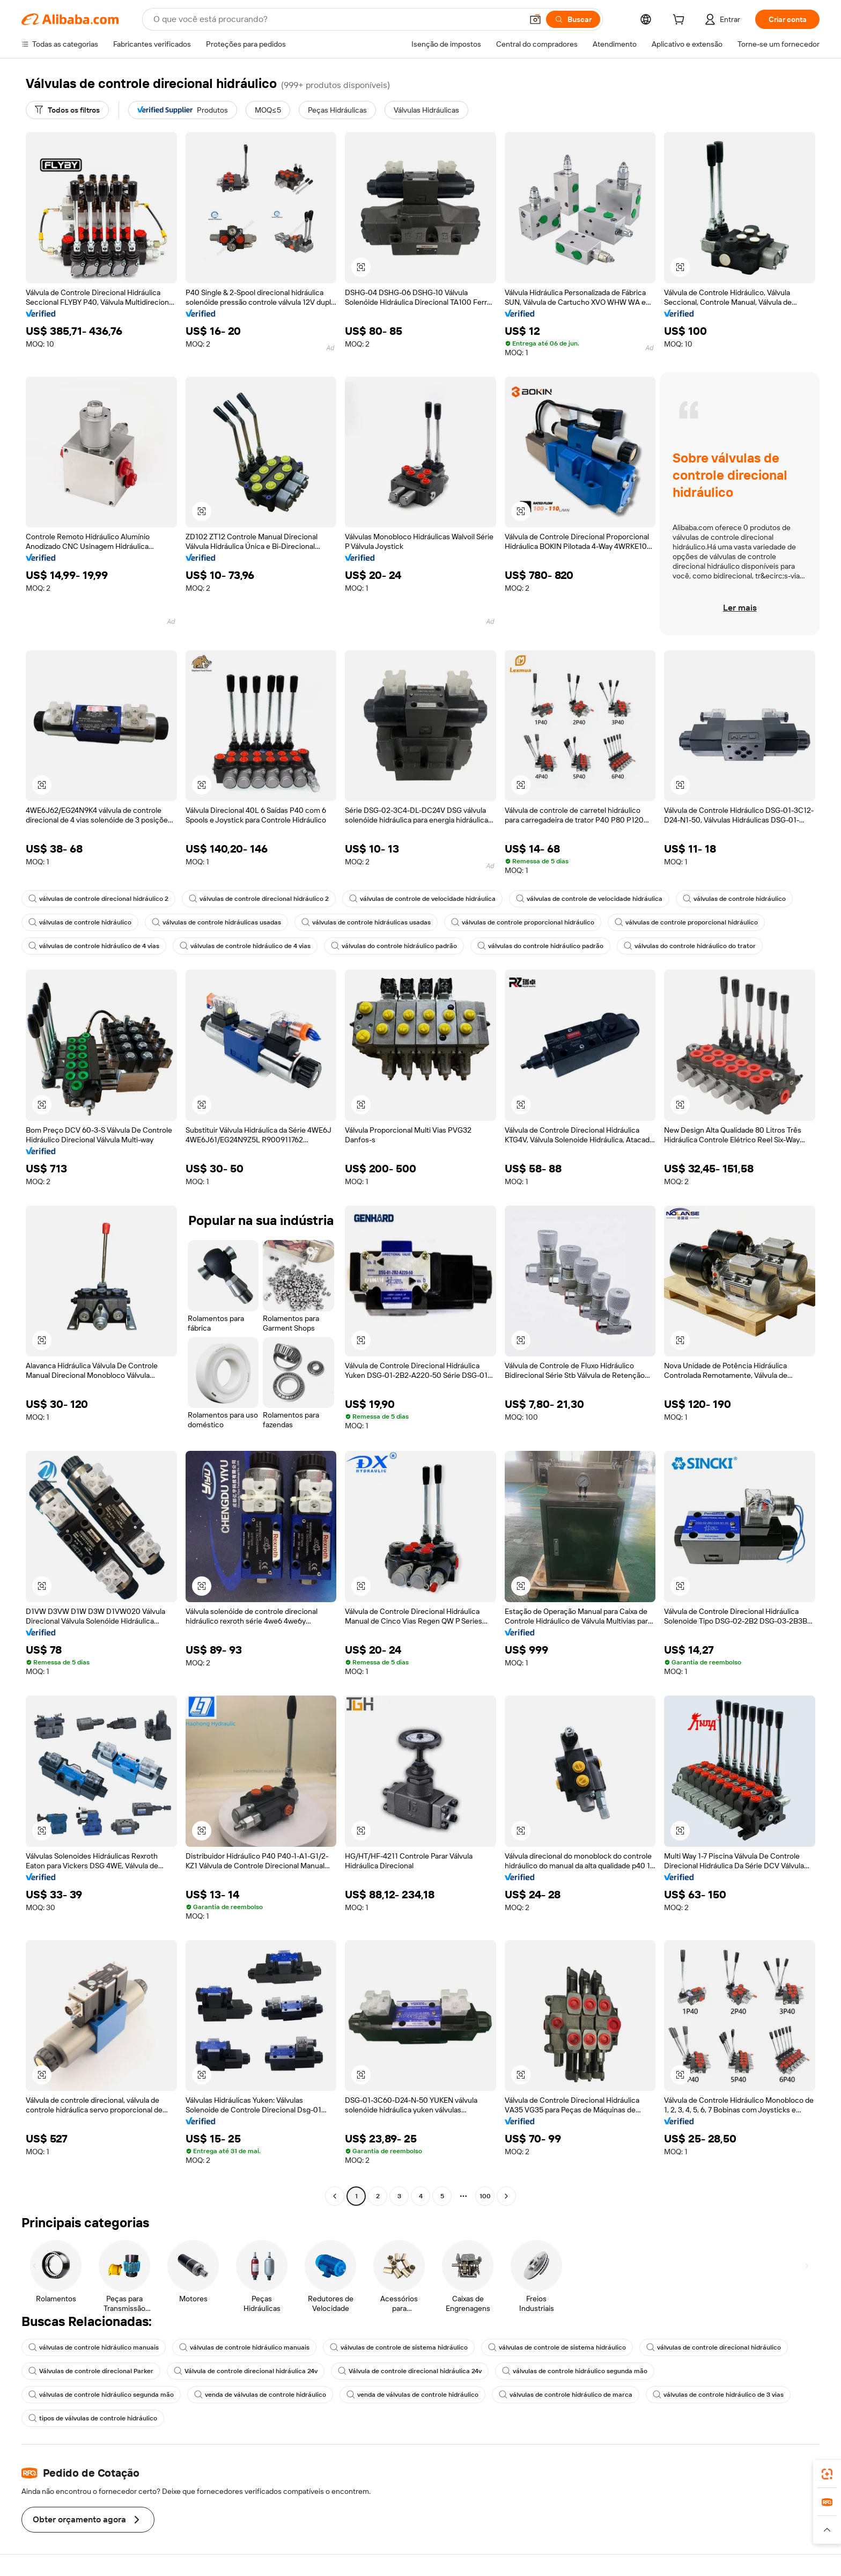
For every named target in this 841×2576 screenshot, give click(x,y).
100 (485, 2196)
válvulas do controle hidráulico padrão (394, 946)
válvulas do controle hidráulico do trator (690, 946)
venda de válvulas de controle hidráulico (260, 2394)
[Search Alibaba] (336, 19)
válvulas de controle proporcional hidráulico (522, 922)
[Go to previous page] (334, 2196)
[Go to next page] (506, 2196)
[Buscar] (573, 19)
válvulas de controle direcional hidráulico (713, 2347)
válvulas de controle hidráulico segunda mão (574, 2371)
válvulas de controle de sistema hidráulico (399, 2347)
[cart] (681, 21)
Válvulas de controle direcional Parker (90, 2371)
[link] (827, 2474)
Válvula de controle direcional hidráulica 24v (246, 2371)
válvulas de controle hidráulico (734, 898)
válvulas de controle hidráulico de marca (565, 2394)
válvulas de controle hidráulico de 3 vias (718, 2394)
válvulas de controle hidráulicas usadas (216, 922)
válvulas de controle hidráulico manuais (93, 2347)
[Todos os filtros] (67, 110)
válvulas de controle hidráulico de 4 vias (93, 946)
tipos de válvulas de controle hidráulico (92, 2418)
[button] (535, 19)
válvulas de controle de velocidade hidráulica (422, 898)
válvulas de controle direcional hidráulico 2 (98, 898)
